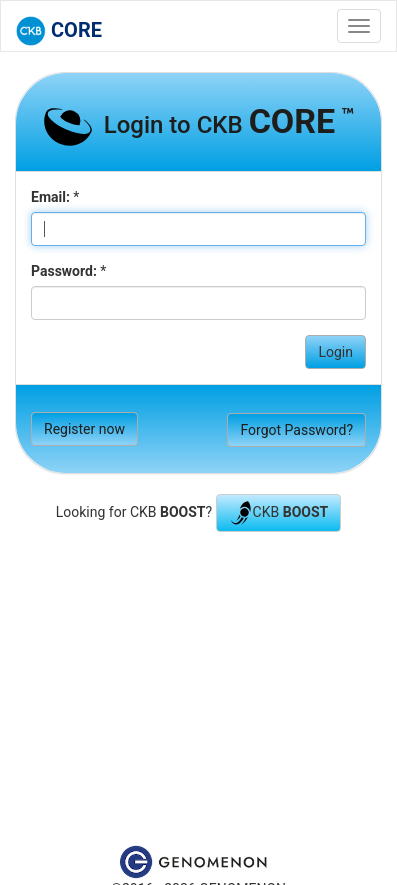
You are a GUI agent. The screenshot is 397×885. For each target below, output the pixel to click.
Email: (50, 197)
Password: (64, 271)
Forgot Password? (296, 430)
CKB (279, 513)
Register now (84, 429)
